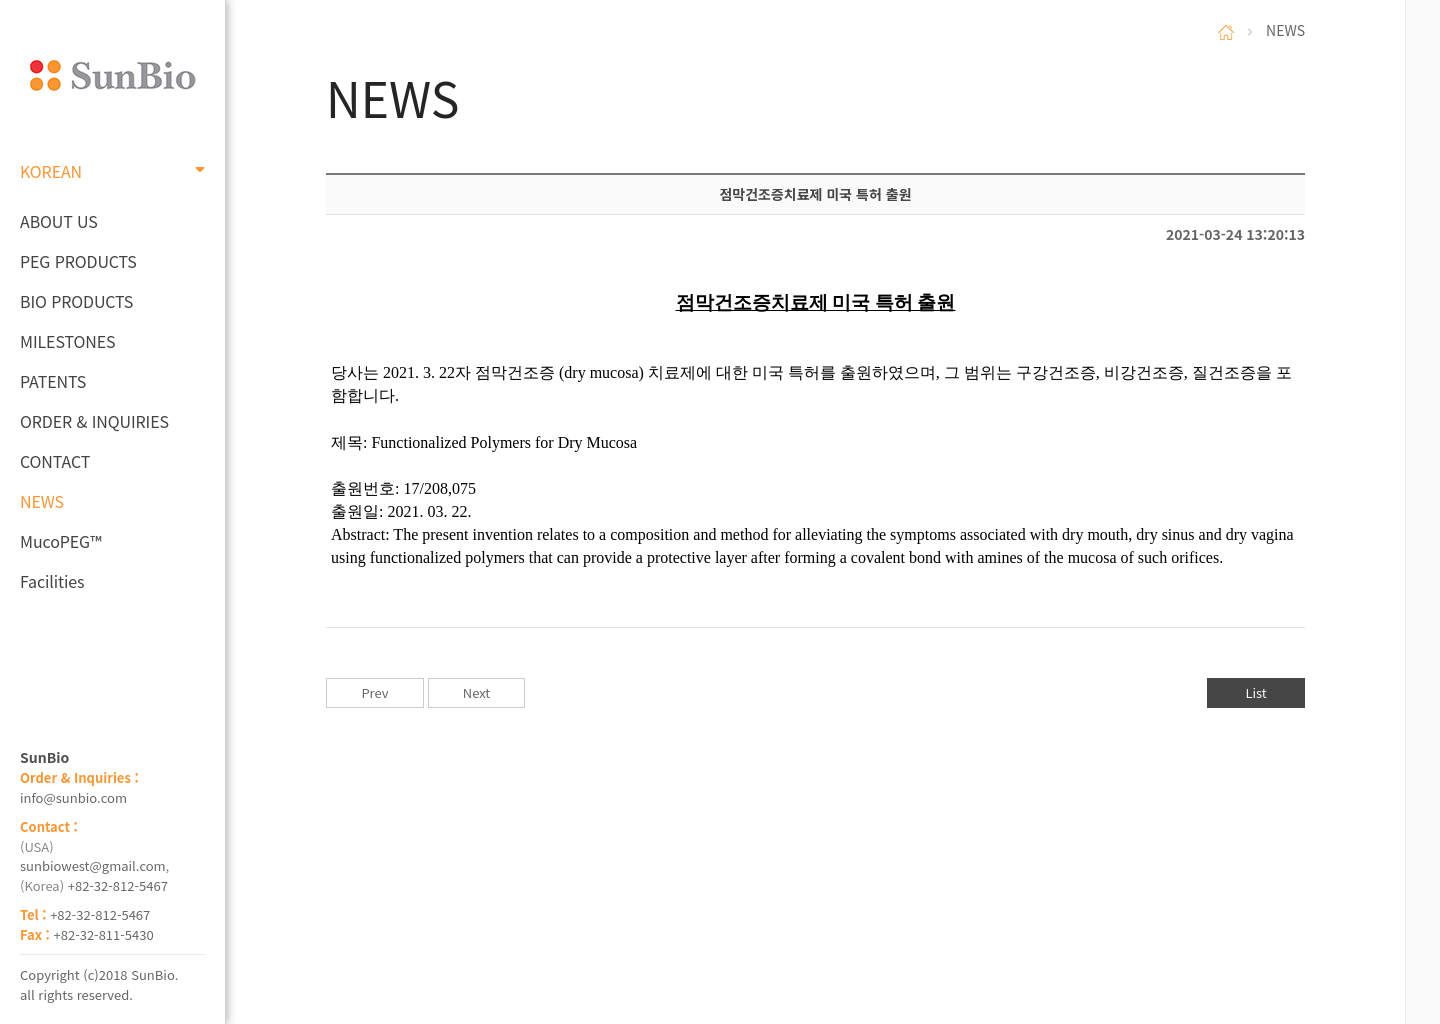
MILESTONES (67, 341)
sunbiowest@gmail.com (93, 865)
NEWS (42, 501)
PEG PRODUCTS (78, 261)
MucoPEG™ (60, 541)
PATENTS (53, 381)
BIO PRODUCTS (76, 301)
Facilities (52, 581)
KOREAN (112, 171)
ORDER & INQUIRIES (94, 421)
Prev (374, 692)
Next (476, 692)
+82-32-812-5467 (118, 885)
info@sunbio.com (73, 797)
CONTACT (55, 461)
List (1255, 692)
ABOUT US (59, 221)
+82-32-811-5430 (104, 934)
